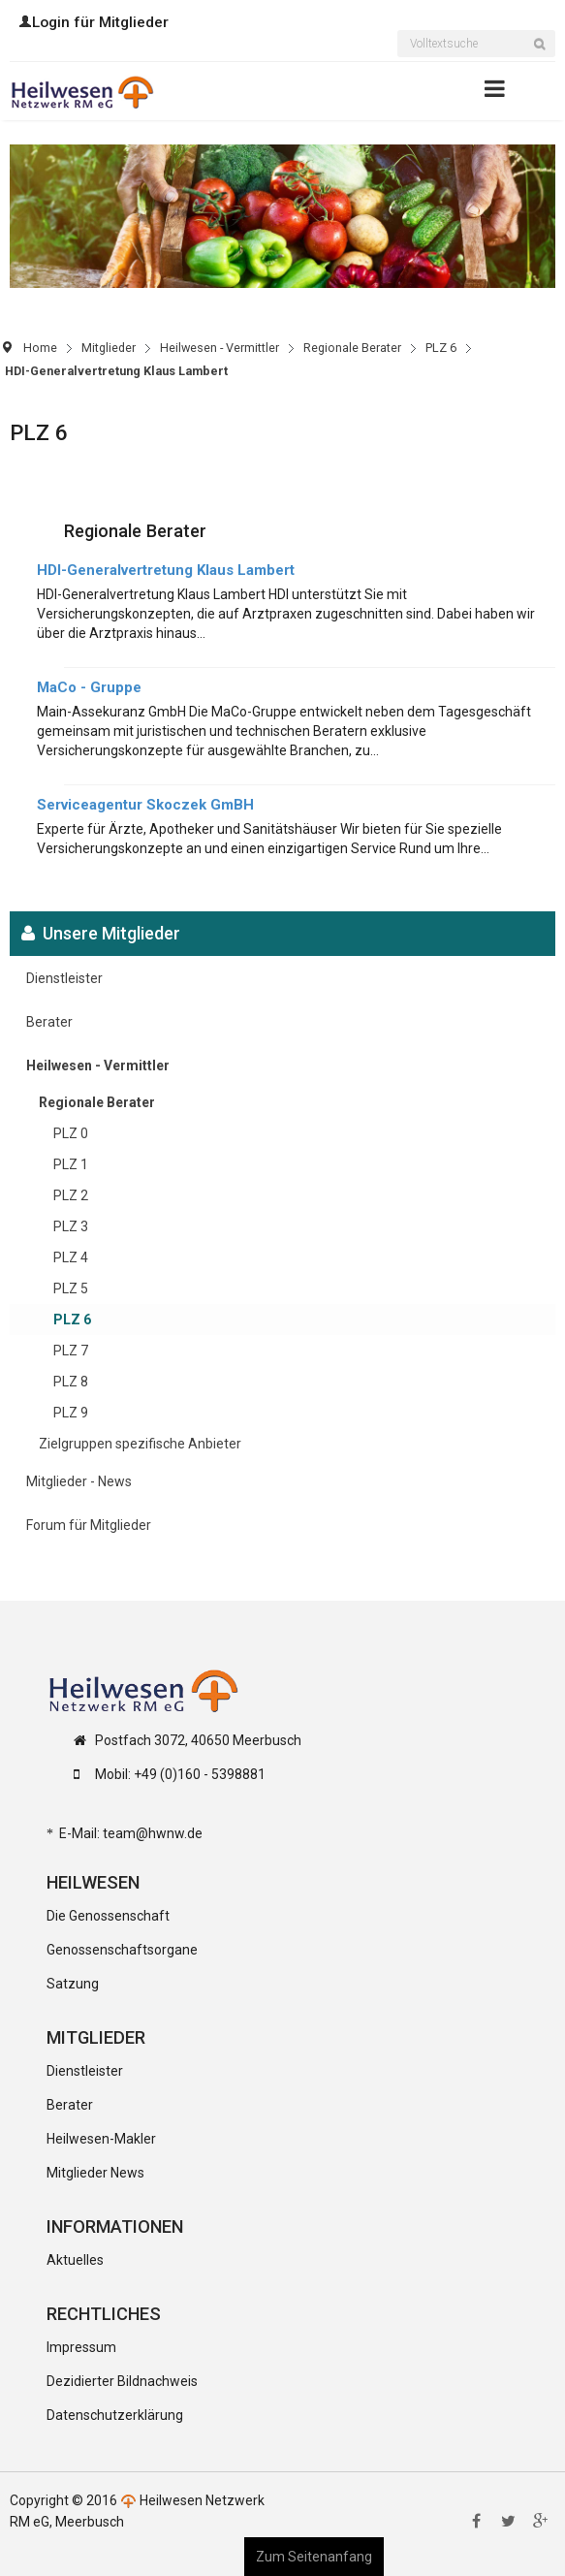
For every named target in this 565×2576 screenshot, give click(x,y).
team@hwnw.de (153, 1833)
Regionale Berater (352, 347)
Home (40, 347)
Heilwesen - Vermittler (219, 347)
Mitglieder (108, 347)
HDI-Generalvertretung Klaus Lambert (166, 570)
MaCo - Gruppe (89, 687)
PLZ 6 (440, 347)
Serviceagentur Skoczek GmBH (145, 804)
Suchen (545, 56)
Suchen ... (397, 32)
